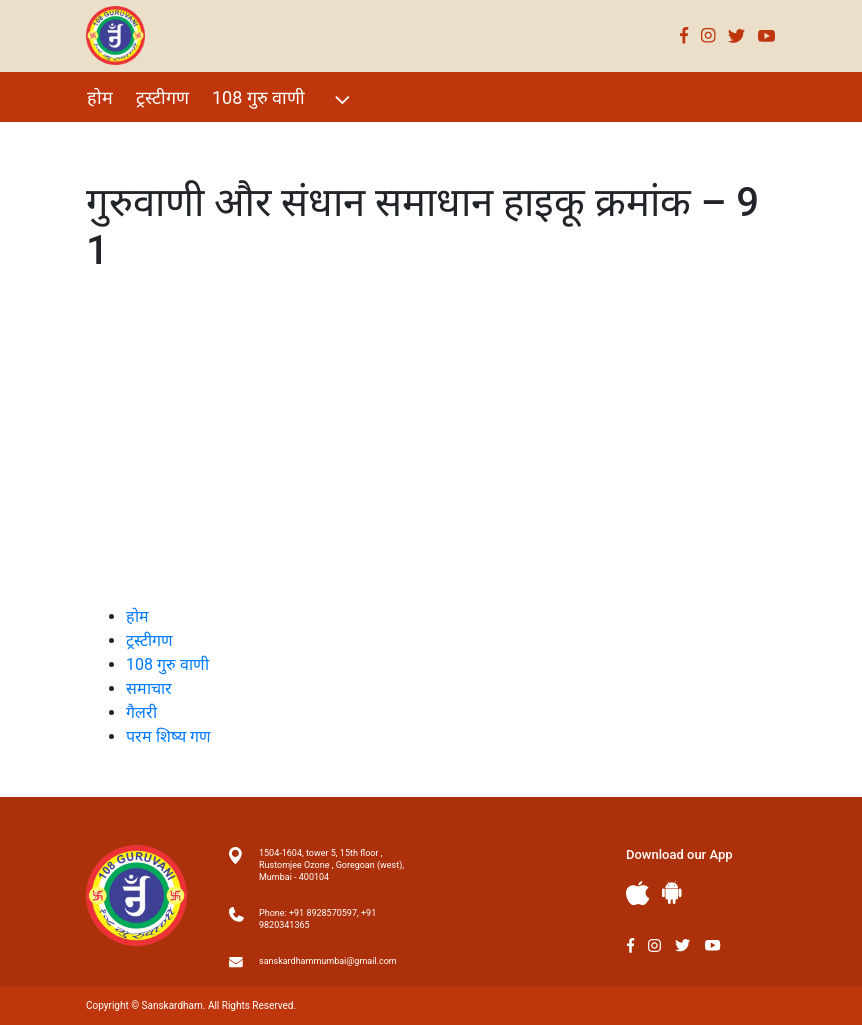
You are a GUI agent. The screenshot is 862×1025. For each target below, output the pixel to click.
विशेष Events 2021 (157, 140)
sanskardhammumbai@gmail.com (328, 961)
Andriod (672, 892)
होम (100, 97)
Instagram (708, 35)
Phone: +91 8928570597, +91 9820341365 (317, 919)
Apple (638, 893)
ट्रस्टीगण (162, 97)
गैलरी (267, 140)
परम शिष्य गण (354, 140)
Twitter (737, 35)
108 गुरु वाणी (283, 99)
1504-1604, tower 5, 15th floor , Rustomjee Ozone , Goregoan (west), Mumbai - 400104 (331, 865)
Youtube (767, 35)
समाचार (149, 688)
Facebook (684, 35)
